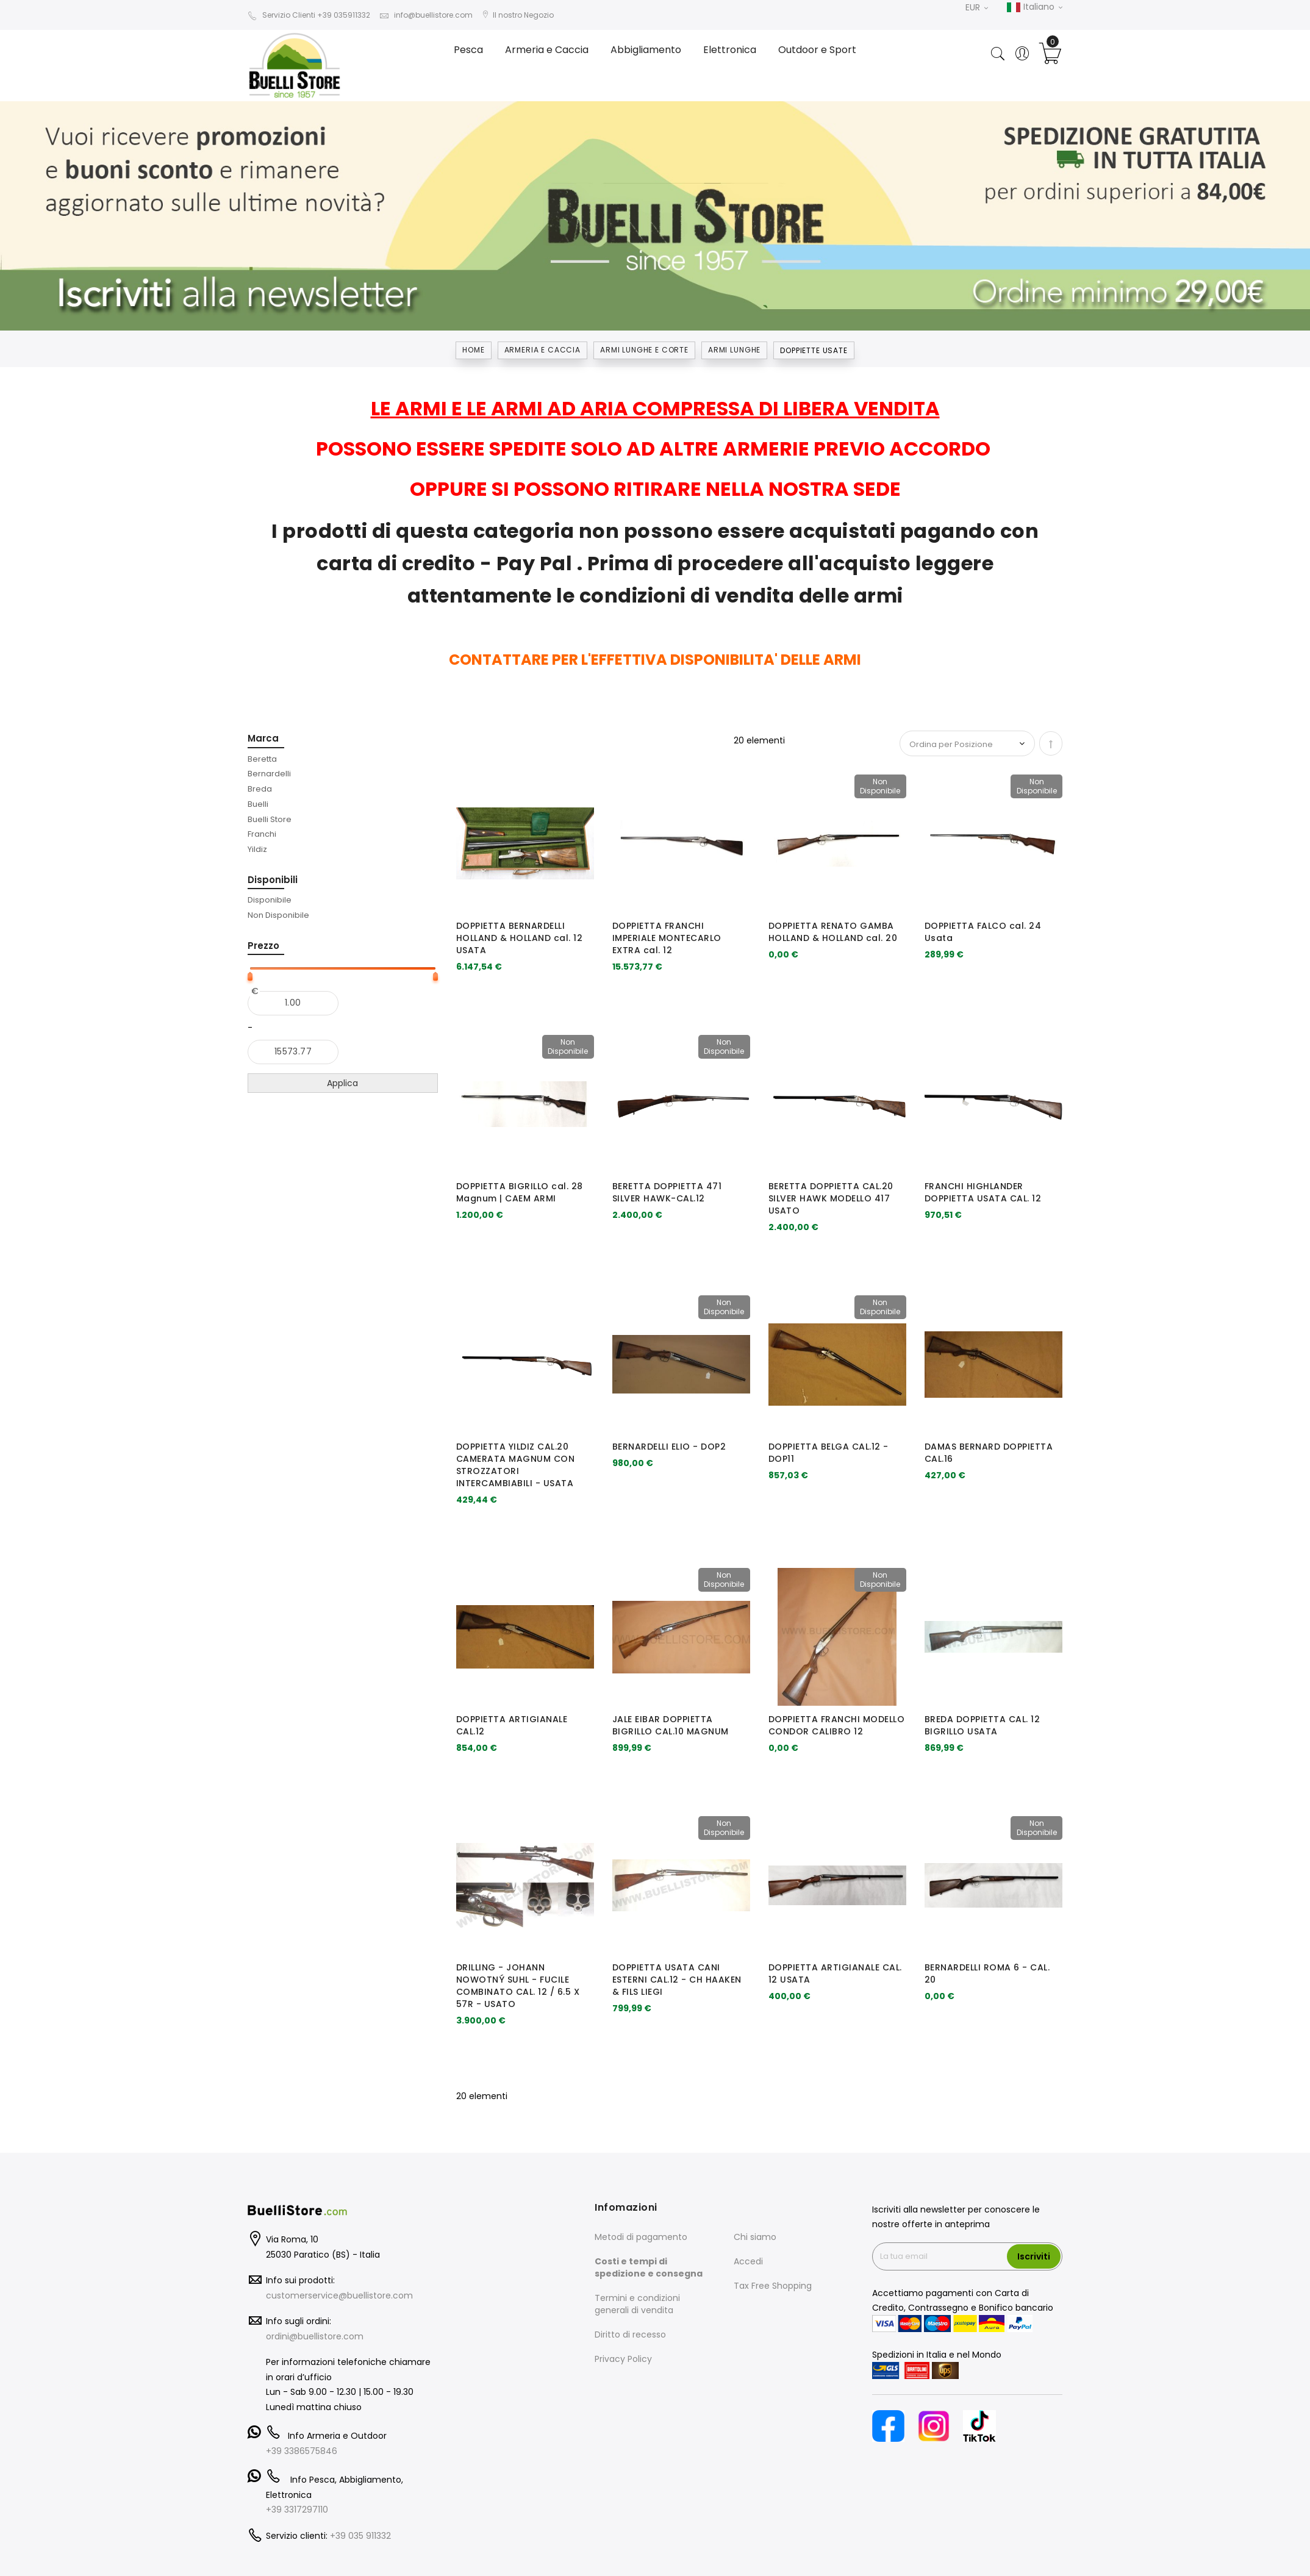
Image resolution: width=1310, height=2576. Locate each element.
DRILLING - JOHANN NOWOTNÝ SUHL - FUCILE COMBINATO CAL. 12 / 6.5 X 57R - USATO (518, 1985)
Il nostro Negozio (518, 15)
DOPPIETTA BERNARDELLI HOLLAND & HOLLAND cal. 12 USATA (519, 938)
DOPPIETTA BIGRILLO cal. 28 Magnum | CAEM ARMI (519, 1192)
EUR (976, 7)
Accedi (748, 2261)
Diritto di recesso (630, 2334)
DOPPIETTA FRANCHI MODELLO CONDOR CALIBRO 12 (836, 1725)
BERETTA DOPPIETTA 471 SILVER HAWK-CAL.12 (667, 1192)
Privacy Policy (623, 2359)
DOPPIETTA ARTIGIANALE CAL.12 (512, 1725)
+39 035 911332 (360, 2536)
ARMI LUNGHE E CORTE (644, 350)
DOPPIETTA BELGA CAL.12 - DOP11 (828, 1452)
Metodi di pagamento (641, 2237)
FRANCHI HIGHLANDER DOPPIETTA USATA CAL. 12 (983, 1192)
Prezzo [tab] (263, 945)
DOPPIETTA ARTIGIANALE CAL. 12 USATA (835, 1973)
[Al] (293, 1052)
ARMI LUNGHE (734, 350)
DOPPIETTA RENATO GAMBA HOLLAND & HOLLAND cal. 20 (833, 932)
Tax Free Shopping (773, 2286)
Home (473, 350)
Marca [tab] (263, 738)
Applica (342, 1083)
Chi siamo (755, 2237)
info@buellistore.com (426, 15)
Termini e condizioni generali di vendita (637, 2304)
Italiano (1034, 7)
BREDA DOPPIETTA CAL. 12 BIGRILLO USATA (982, 1725)
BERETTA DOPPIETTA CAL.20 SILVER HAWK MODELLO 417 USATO (830, 1198)
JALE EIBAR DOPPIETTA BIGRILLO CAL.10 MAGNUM (670, 1725)
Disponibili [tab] (273, 879)
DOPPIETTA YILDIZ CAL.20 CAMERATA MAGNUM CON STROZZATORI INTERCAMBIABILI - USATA (515, 1464)
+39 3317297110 (297, 2509)
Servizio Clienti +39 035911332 (309, 15)
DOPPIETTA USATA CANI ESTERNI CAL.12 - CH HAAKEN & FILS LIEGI (677, 1979)
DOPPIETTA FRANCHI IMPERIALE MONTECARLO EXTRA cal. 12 (666, 938)
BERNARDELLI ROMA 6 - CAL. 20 (987, 1973)
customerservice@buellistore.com (339, 2295)
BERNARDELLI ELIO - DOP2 (669, 1446)
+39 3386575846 (301, 2451)
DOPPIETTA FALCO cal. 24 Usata (983, 932)
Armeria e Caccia (542, 350)
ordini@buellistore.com (314, 2336)
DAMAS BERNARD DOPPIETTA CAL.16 (989, 1452)
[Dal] (293, 1003)
